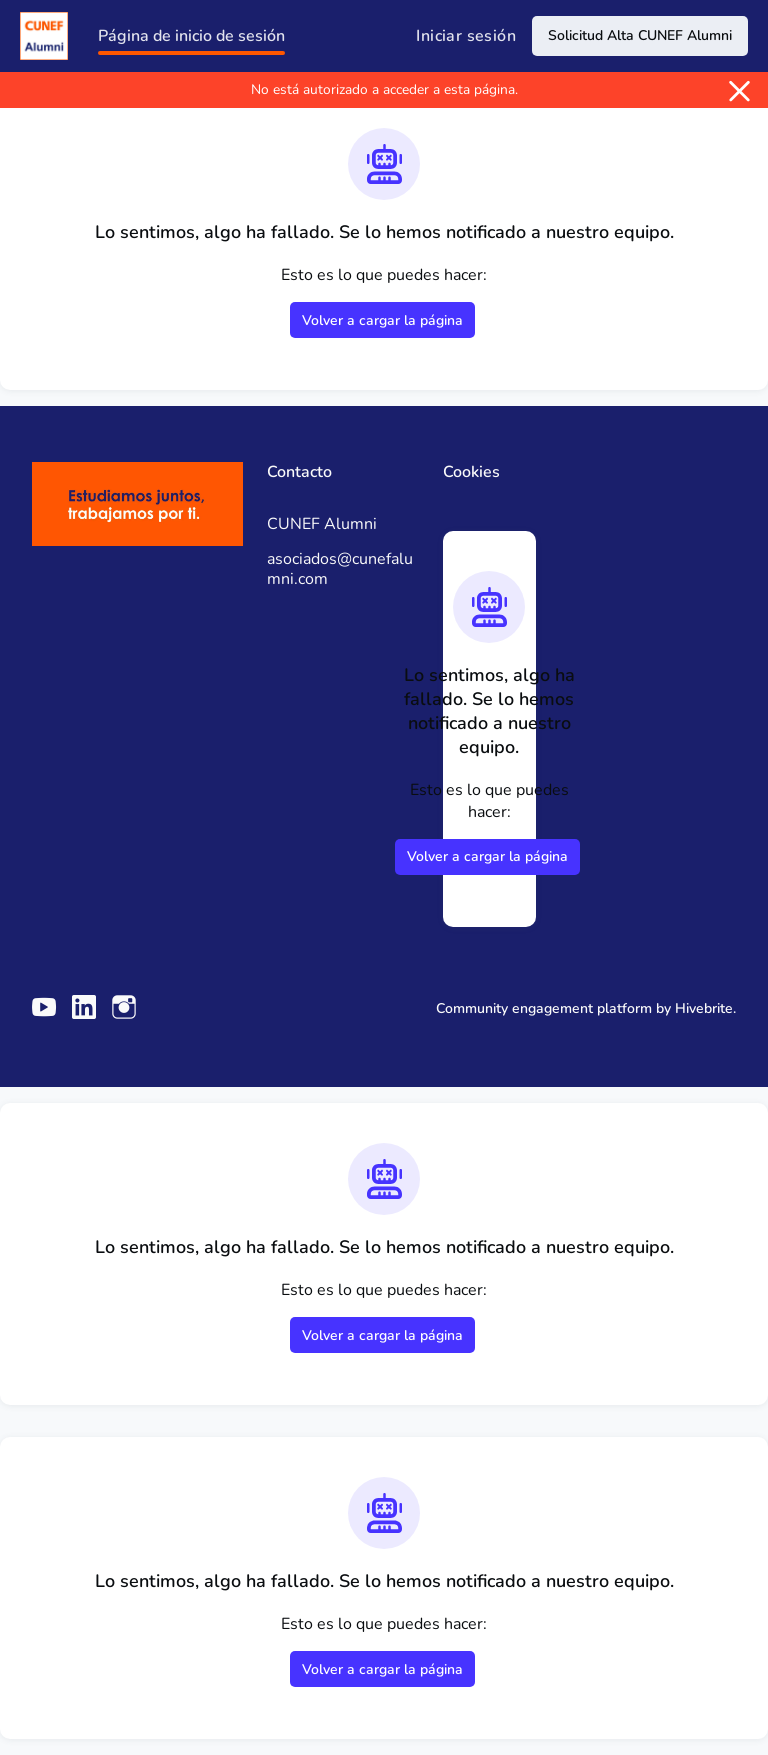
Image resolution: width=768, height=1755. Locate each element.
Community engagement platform (544, 1008)
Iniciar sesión (466, 36)
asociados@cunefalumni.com (340, 569)
